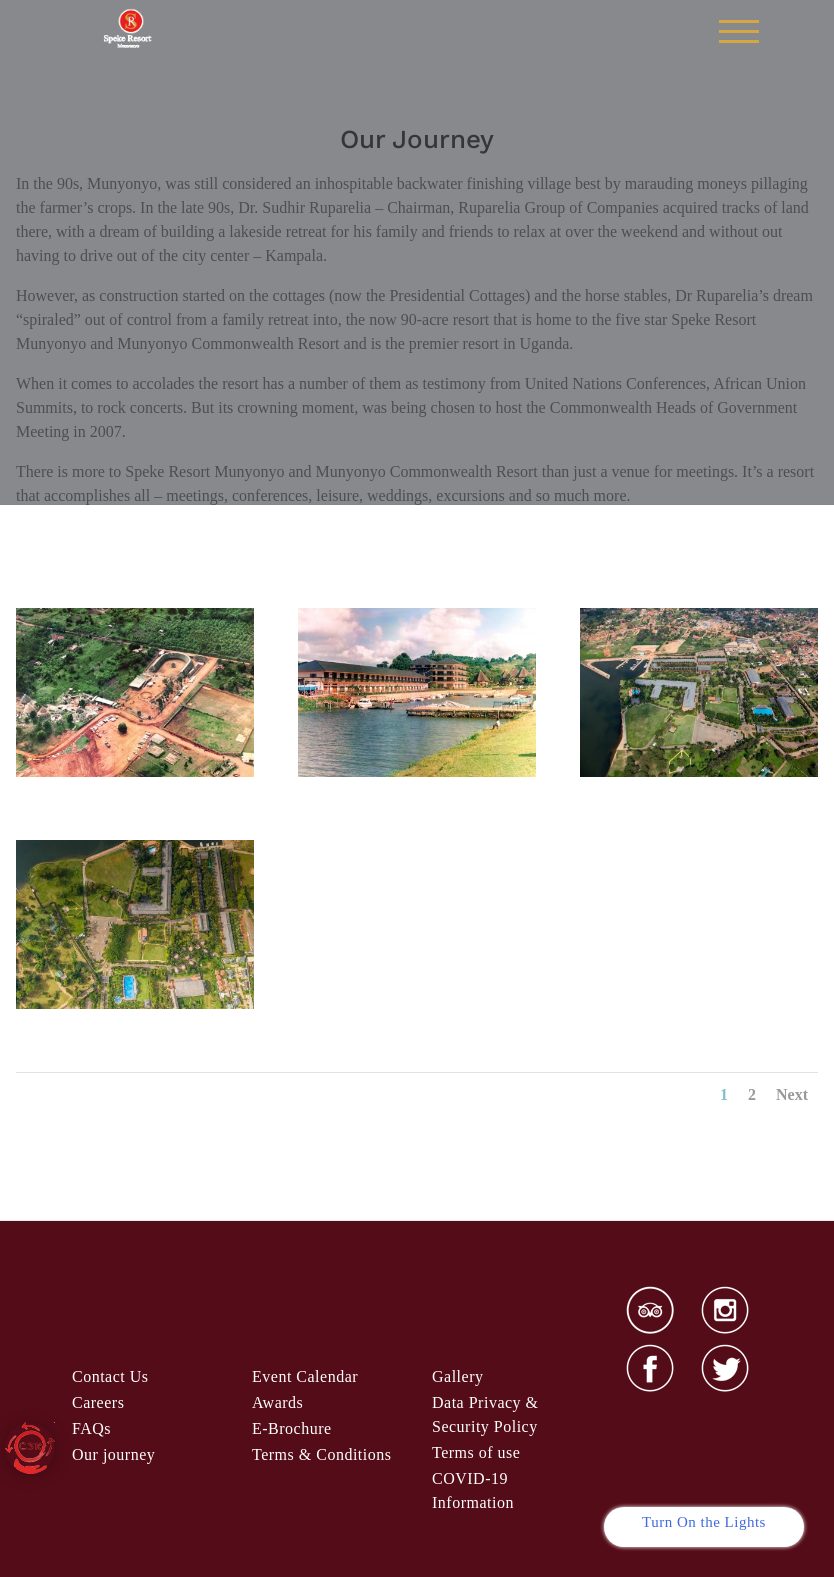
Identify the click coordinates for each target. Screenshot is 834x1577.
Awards (277, 1402)
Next (792, 1094)
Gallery (457, 1376)
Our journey (113, 1454)
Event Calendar (305, 1376)
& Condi (321, 1454)
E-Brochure (292, 1428)
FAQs (91, 1428)
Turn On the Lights (704, 1522)
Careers (98, 1402)
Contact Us (110, 1376)
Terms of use (476, 1452)
